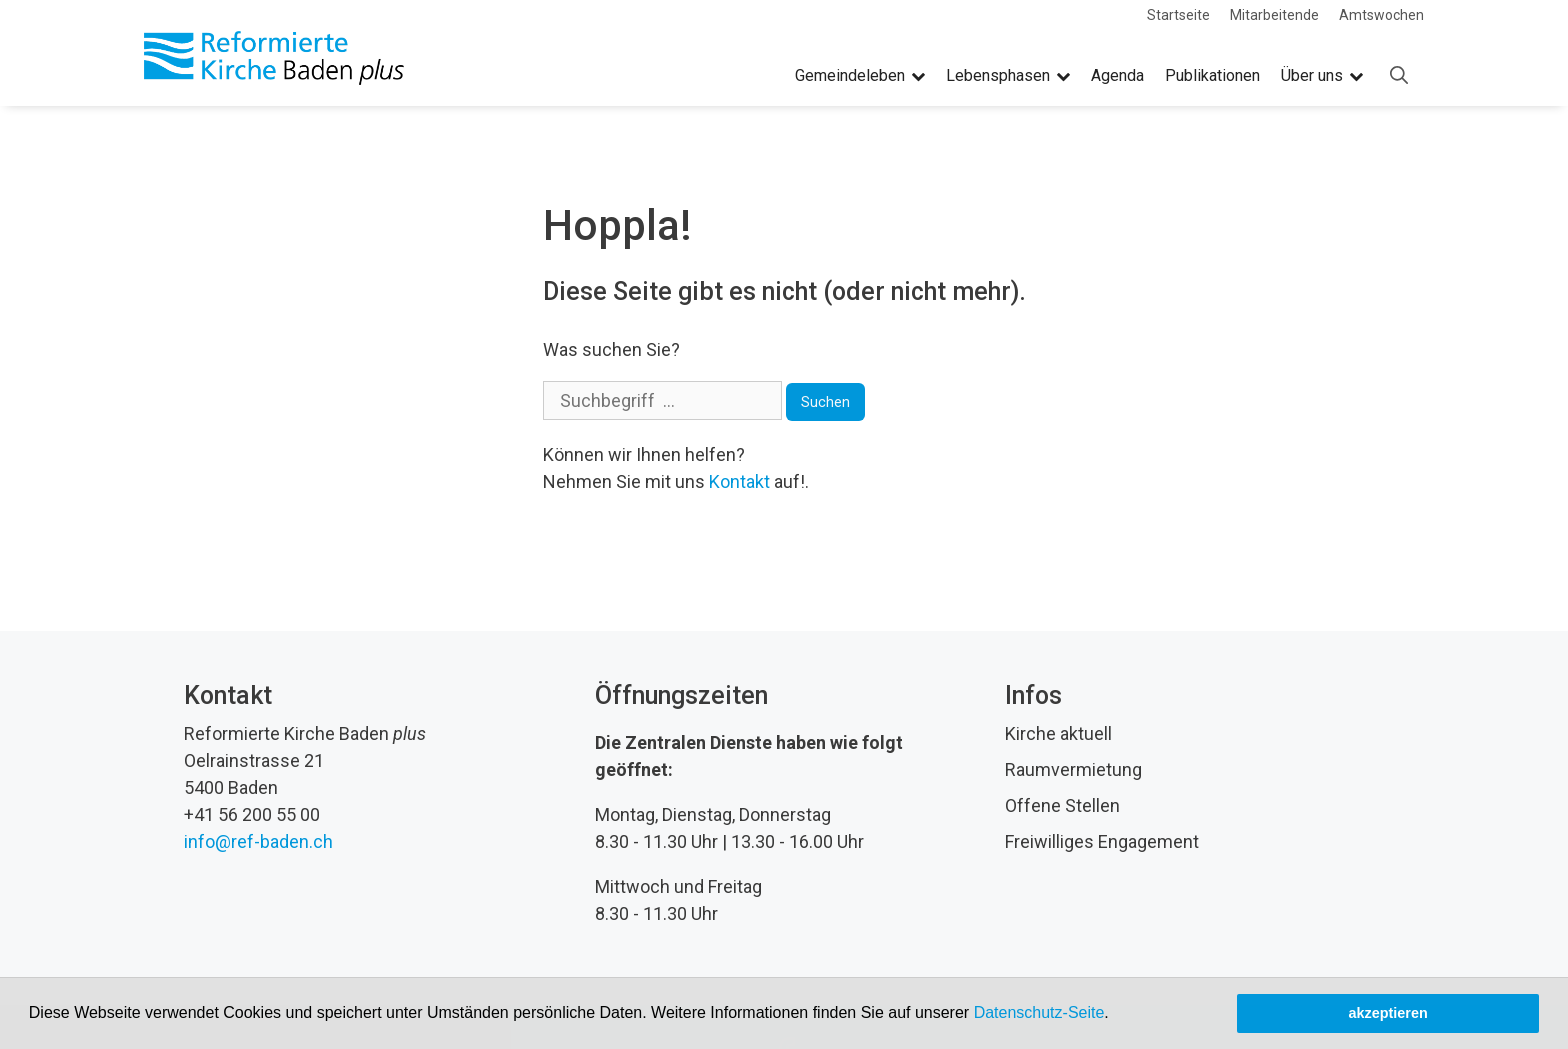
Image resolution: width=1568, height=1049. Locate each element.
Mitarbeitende (1274, 15)
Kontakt (739, 481)
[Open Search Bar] (1399, 76)
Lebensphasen (1008, 76)
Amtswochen (1381, 15)
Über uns (1322, 76)
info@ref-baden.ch (258, 841)
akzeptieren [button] (1388, 1013)
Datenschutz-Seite (1039, 1012)
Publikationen (1212, 75)
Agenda (1117, 75)
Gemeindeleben (860, 76)
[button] (1116, 1015)
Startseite (1178, 15)
